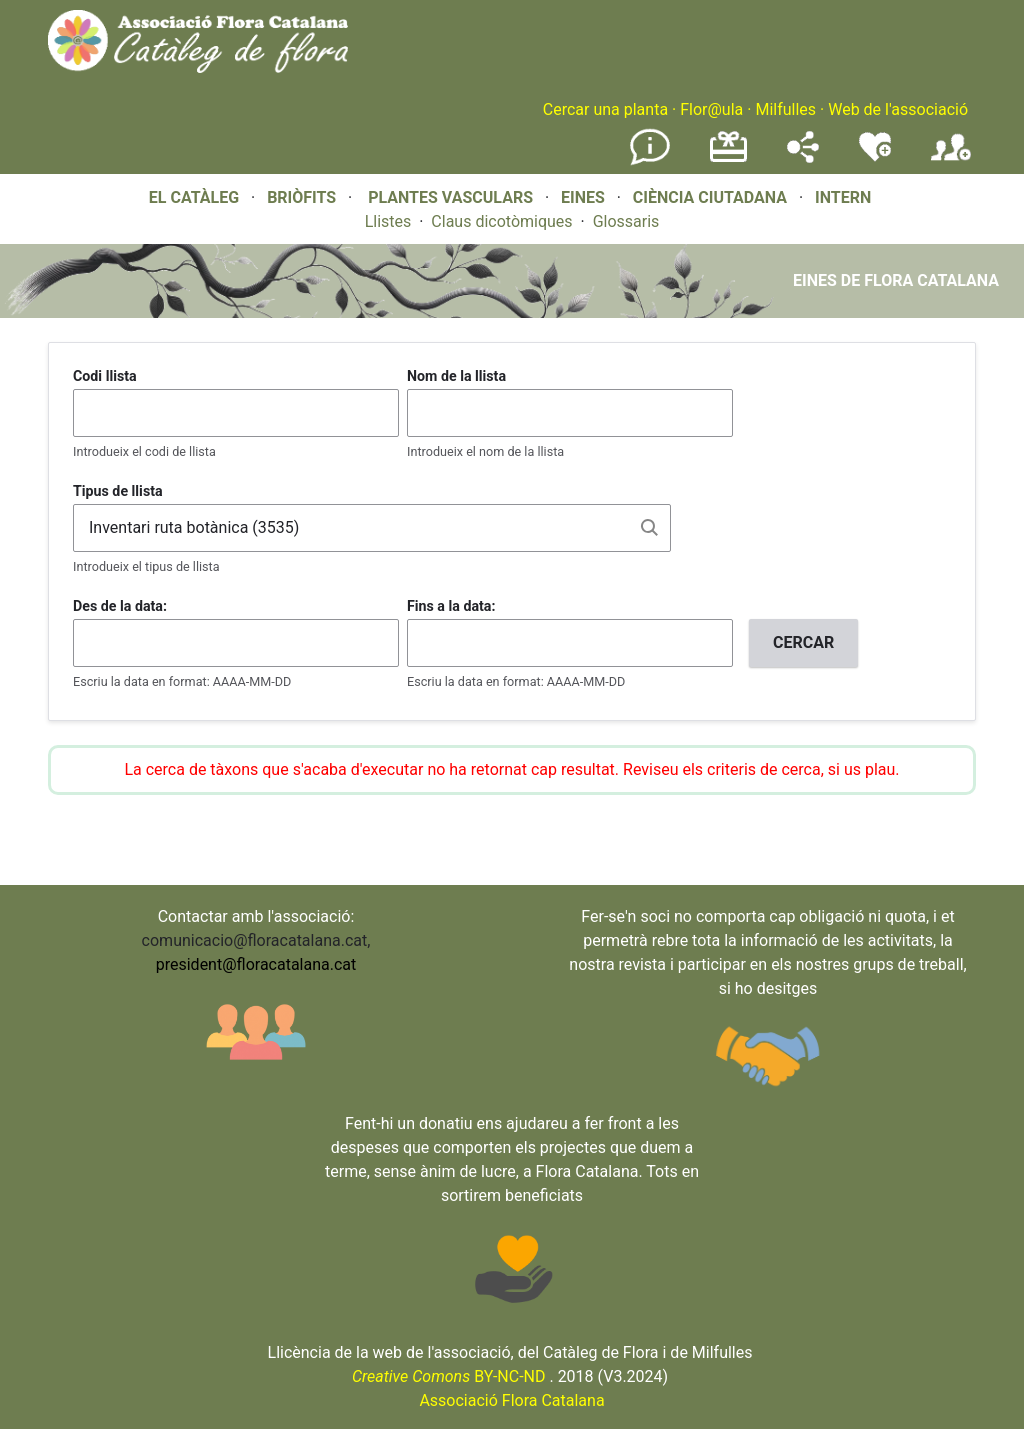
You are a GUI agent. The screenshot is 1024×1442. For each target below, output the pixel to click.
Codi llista (105, 376)
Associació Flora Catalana (511, 1400)
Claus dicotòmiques (501, 221)
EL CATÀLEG (194, 197)
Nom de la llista (456, 376)
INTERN (843, 197)
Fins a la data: (451, 606)
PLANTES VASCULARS (450, 197)
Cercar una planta (605, 109)
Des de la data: (120, 606)
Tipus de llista (118, 491)
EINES (583, 197)
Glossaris (626, 221)
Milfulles (785, 109)
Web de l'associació (898, 109)
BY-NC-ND (449, 1376)
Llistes (388, 221)
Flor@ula (711, 109)
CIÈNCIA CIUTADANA (710, 197)
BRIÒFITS (303, 197)
